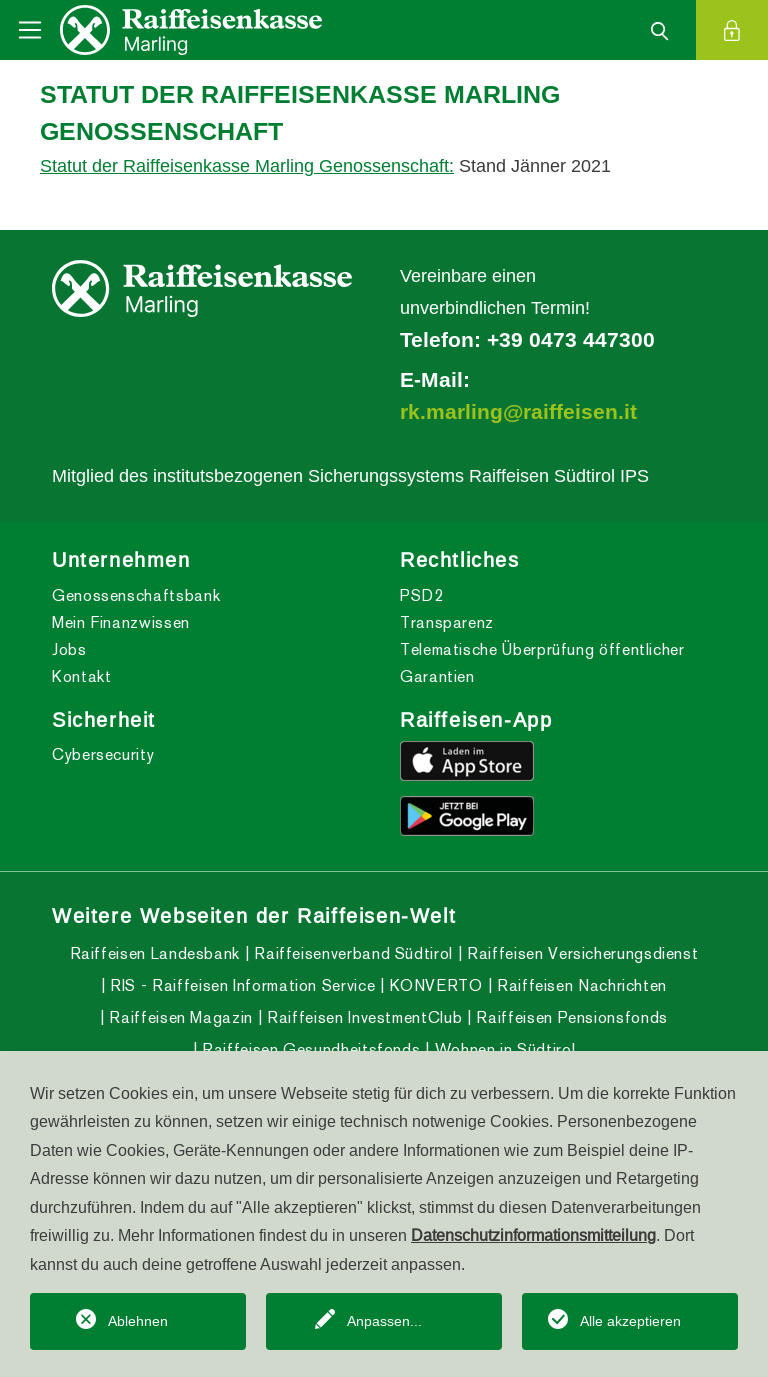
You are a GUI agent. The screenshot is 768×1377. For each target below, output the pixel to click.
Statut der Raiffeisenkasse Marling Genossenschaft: (247, 165)
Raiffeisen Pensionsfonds (570, 1017)
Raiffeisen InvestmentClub (363, 1017)
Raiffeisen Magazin (179, 1017)
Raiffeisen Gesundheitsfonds (308, 1049)
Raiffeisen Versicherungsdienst (581, 953)
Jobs (69, 649)
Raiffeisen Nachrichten (579, 985)
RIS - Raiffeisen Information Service (241, 985)
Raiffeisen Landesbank (155, 953)
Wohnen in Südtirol (502, 1049)
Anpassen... (384, 1321)
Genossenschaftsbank (136, 595)
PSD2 (422, 595)
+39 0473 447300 (571, 340)
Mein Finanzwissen (121, 622)
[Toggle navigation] (30, 30)
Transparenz (447, 622)
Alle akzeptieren (630, 1321)
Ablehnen (138, 1321)
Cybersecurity (103, 754)
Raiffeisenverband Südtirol (351, 953)
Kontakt (81, 676)
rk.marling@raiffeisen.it (518, 412)
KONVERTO (434, 985)
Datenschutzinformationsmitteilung (533, 1235)
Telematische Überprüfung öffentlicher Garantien (542, 663)
